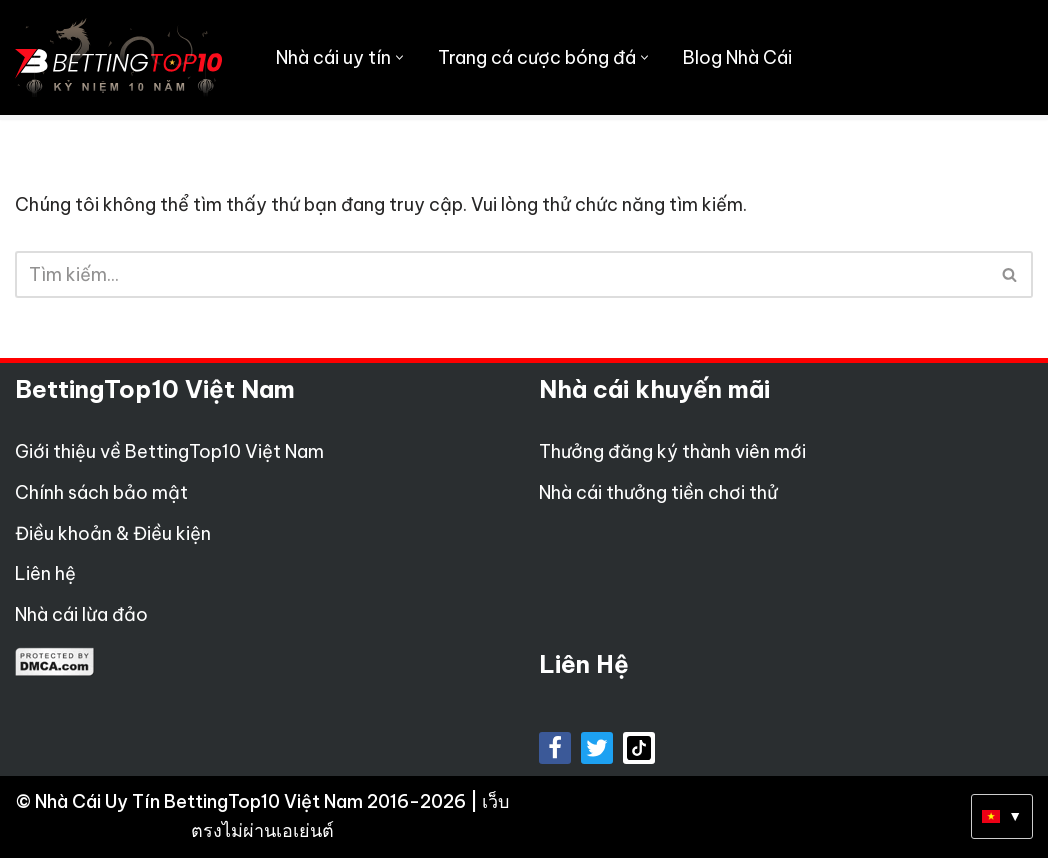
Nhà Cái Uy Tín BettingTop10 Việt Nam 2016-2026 (252, 801)
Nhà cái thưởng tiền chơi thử (658, 492)
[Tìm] (501, 274)
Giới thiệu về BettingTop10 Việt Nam (169, 451)
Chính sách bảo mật (101, 492)
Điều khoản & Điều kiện (113, 533)
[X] (597, 748)
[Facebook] (555, 748)
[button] (399, 57)
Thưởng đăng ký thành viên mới (672, 451)
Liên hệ (45, 573)
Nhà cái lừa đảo (81, 614)
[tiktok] (639, 748)
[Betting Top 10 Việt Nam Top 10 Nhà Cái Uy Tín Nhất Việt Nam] (118, 57)
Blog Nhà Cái (737, 57)
